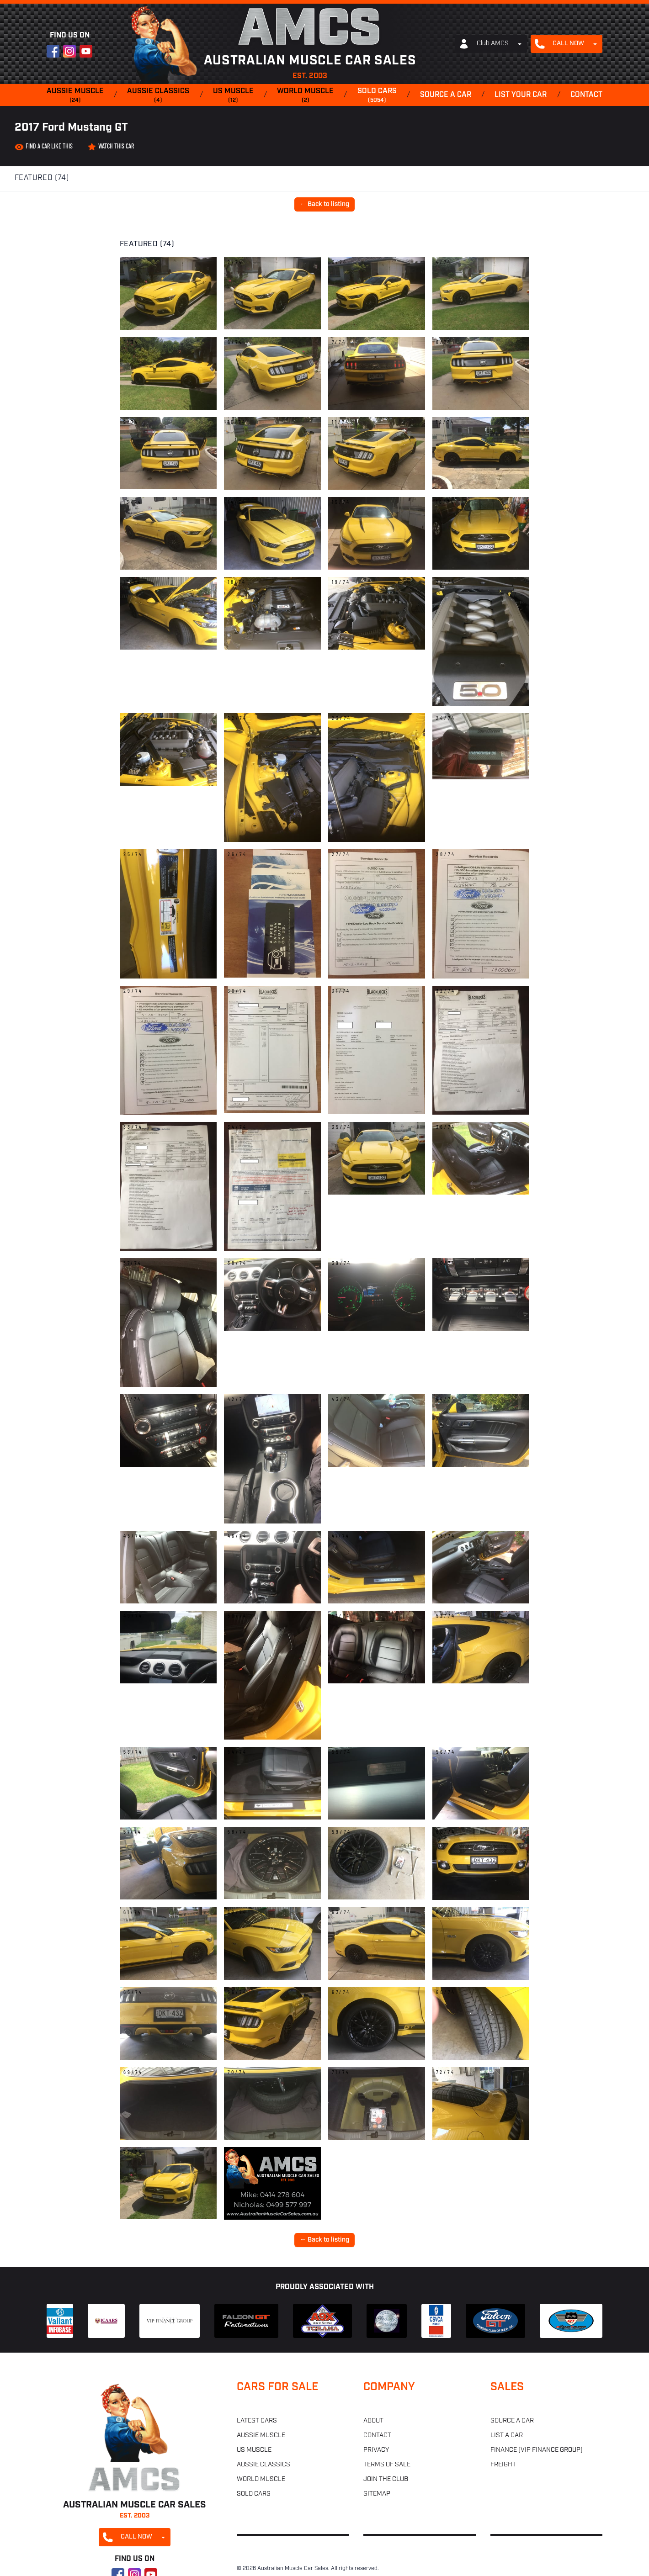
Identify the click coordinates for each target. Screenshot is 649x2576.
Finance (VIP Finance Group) (536, 2450)
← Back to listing (324, 204)
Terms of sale (386, 2464)
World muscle (305, 96)
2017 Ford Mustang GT (71, 127)
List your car (521, 95)
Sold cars (377, 96)
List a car (506, 2435)
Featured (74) (42, 178)
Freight (503, 2464)
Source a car (445, 95)
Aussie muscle (75, 96)
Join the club (385, 2479)
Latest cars (257, 2420)
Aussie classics (158, 96)
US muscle (233, 96)
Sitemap (376, 2494)
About (373, 2420)
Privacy (376, 2450)
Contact (586, 95)
